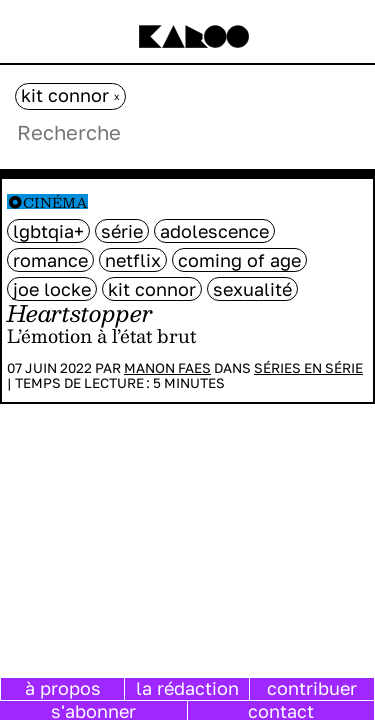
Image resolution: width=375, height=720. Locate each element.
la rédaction (187, 688)
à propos (63, 688)
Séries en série (308, 368)
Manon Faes (167, 368)
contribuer (312, 688)
